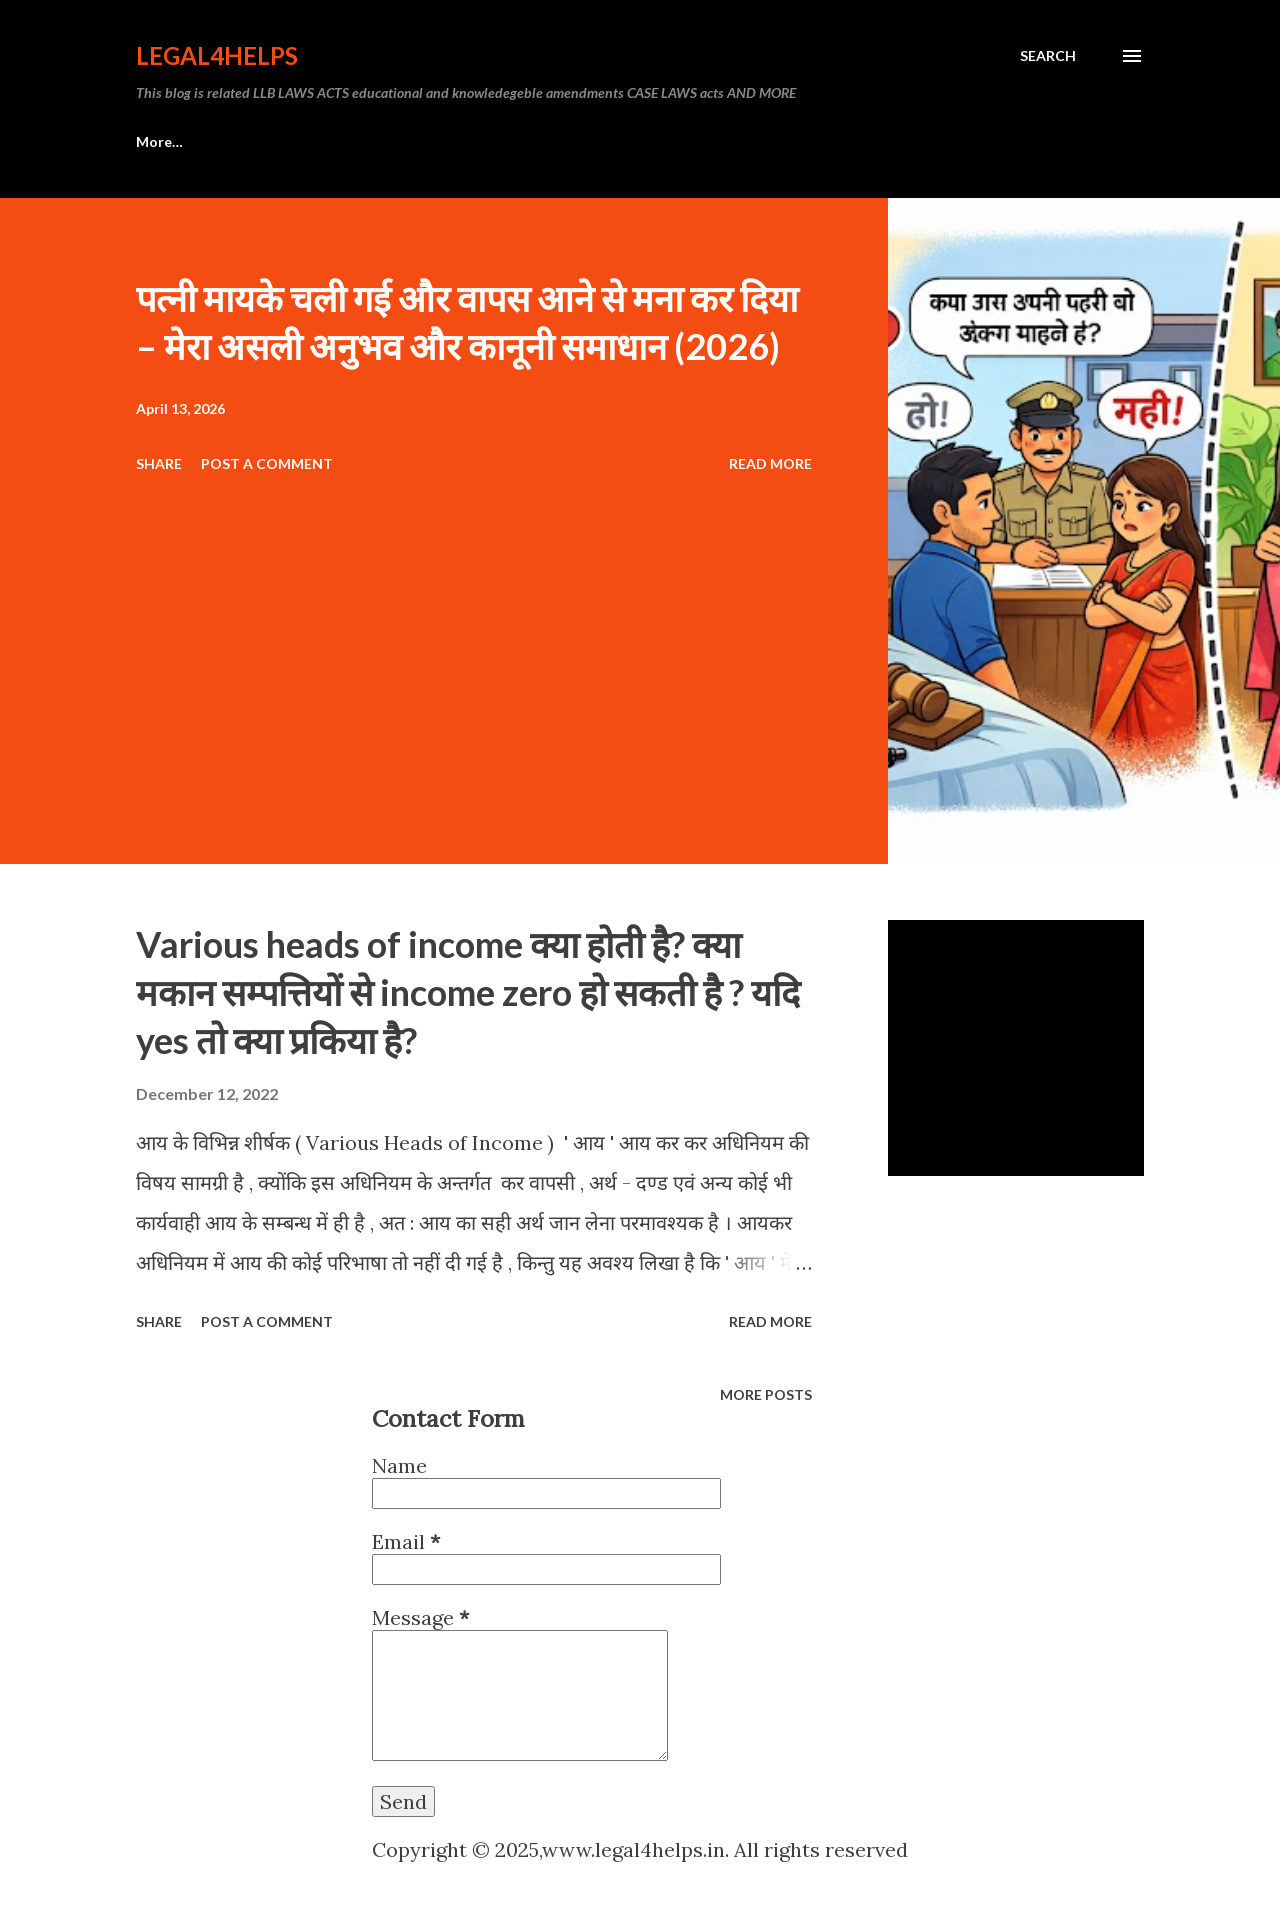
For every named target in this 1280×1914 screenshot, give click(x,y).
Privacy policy (411, 141)
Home (156, 141)
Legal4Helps (217, 55)
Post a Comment (267, 463)
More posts (766, 1394)
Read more (770, 463)
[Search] (1048, 56)
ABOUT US (271, 141)
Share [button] (159, 463)
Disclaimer (550, 141)
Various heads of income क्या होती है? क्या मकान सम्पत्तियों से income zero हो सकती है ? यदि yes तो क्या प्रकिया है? (468, 992)
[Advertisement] (474, 630)
